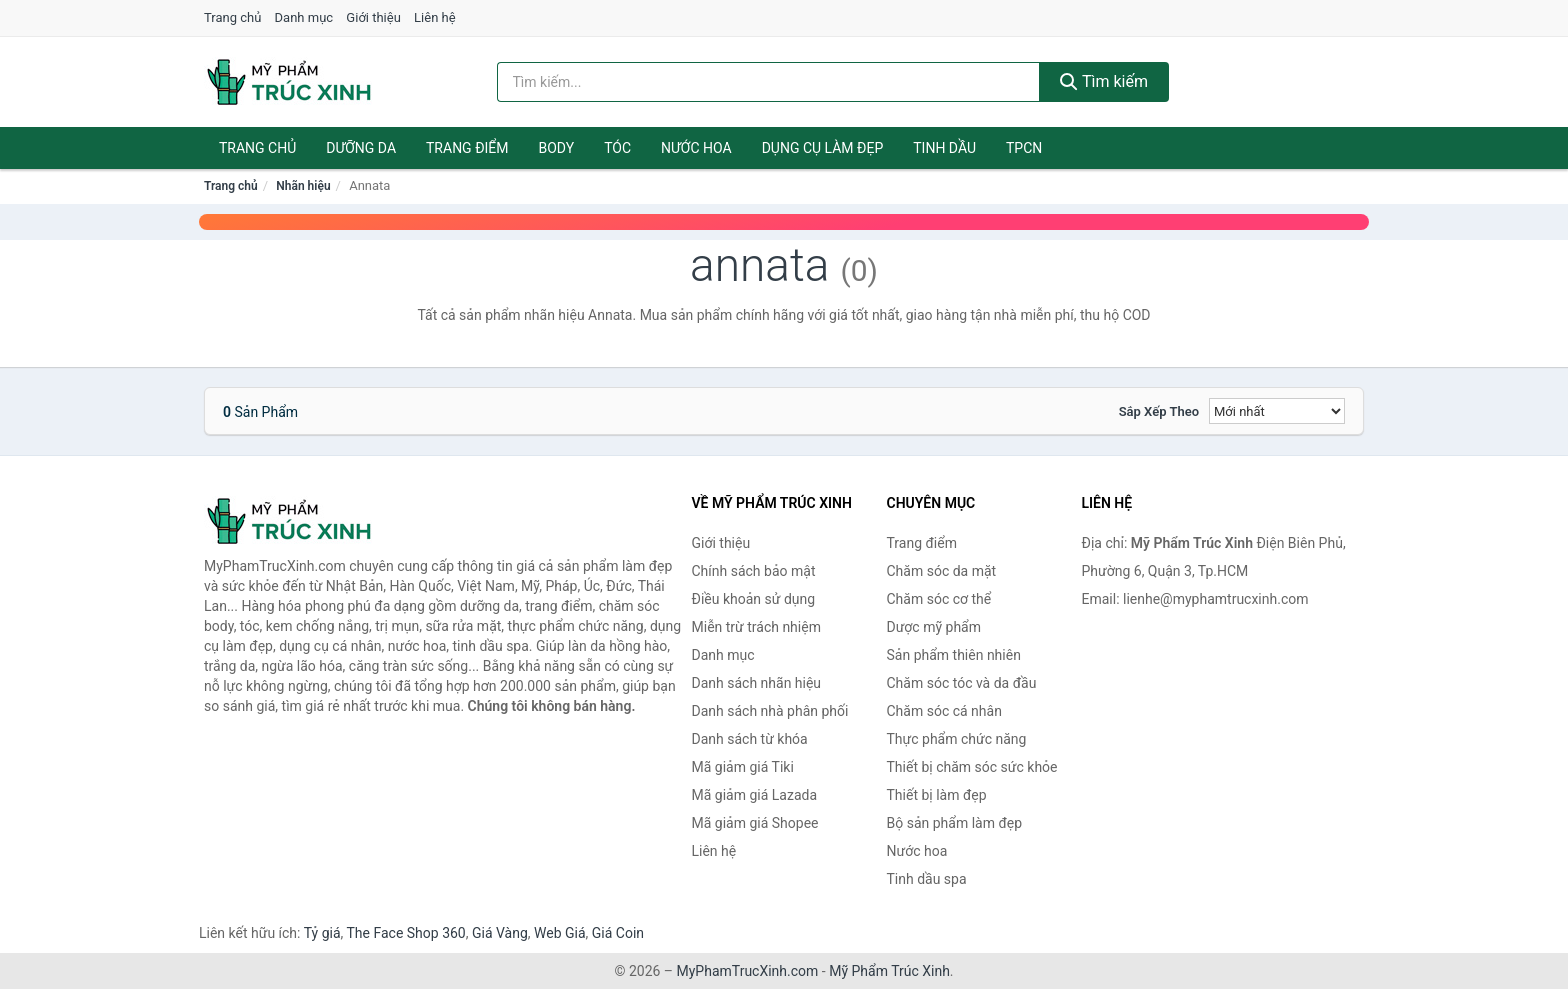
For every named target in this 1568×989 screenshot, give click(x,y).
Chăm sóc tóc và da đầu (962, 683)
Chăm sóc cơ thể (939, 599)
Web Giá (560, 933)
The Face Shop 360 (405, 933)
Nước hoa (696, 148)
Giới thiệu (373, 17)
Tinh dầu (944, 148)
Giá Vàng (500, 933)
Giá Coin (618, 933)
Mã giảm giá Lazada (755, 795)
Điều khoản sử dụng (754, 599)
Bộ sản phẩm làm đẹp (955, 823)
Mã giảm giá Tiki (743, 767)
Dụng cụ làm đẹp (823, 148)
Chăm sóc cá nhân (944, 711)
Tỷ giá (322, 933)
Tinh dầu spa (927, 879)
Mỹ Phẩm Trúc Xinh (889, 971)
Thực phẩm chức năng (957, 739)
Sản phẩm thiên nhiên (954, 655)
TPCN (1024, 148)
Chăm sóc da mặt (942, 571)
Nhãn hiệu (303, 186)
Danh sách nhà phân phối (770, 711)
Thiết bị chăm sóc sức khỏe (972, 767)
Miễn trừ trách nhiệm (756, 627)
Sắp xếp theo (1159, 411)
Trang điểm (467, 148)
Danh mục (304, 17)
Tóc (617, 148)
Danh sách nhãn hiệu (757, 683)
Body (557, 148)
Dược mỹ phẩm (934, 627)
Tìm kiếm (1104, 81)
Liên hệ (435, 17)
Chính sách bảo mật (754, 571)
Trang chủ (232, 17)
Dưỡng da (361, 148)
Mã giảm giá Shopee (755, 823)
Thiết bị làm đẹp (937, 795)
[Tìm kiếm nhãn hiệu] (769, 82)
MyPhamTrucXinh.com (748, 971)
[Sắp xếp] (1277, 411)
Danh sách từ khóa (750, 739)
